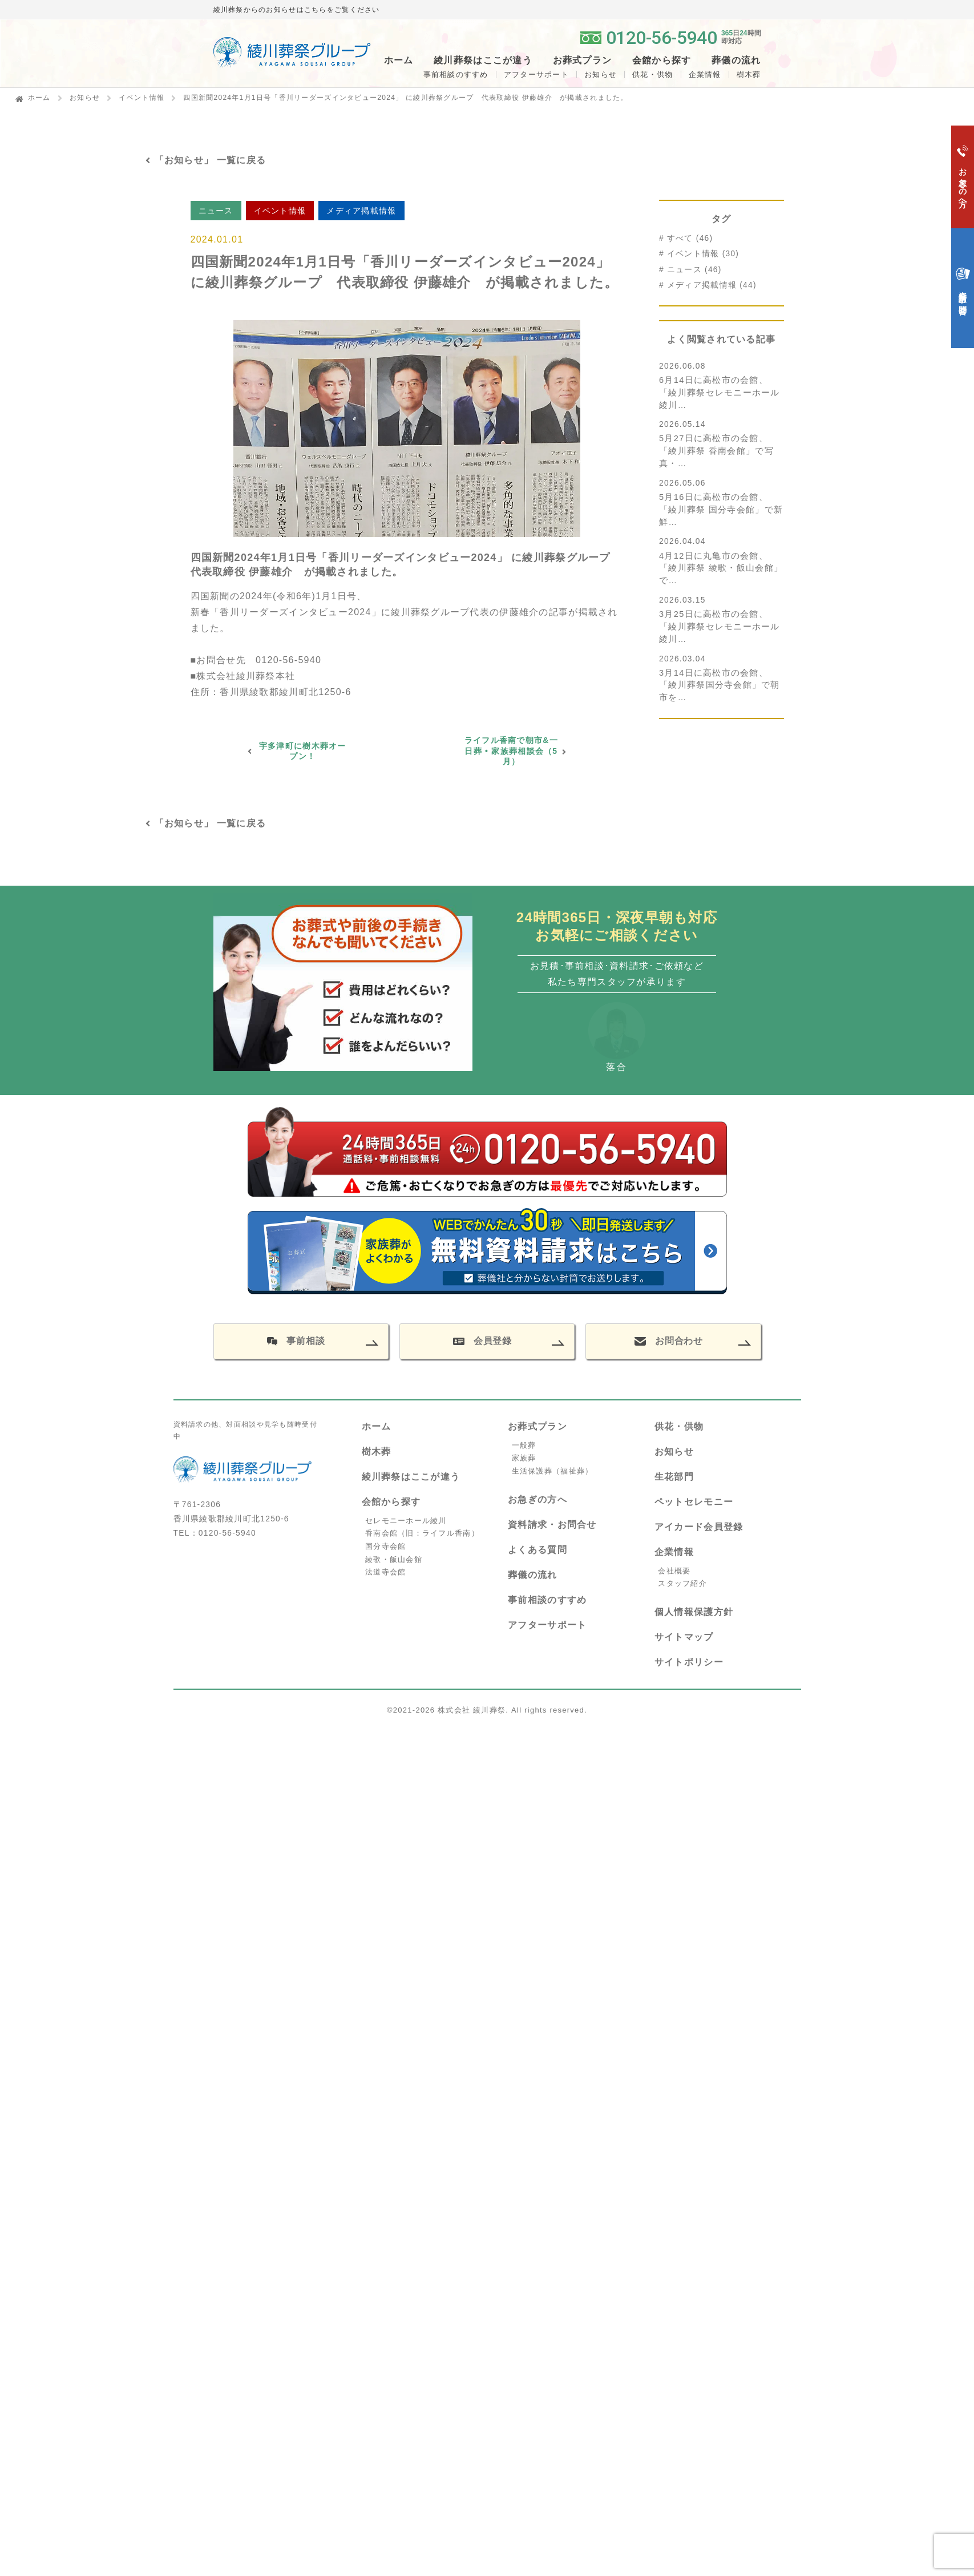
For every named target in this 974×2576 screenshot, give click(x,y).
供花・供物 (652, 74)
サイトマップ (684, 1637)
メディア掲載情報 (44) (712, 285)
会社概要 (674, 1570)
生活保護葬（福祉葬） (552, 1471)
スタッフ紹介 (682, 1583)
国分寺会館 (385, 1546)
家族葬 (524, 1457)
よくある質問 (537, 1550)
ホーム (399, 60)
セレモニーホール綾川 (406, 1520)
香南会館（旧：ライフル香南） (422, 1533)
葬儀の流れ (736, 60)
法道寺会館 (385, 1572)
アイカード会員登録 (698, 1527)
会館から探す (391, 1502)
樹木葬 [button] (749, 74)
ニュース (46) (694, 269)
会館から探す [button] (662, 60)
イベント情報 (141, 98)
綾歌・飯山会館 (393, 1559)
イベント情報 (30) (703, 253)
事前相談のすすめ (455, 74)
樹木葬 (376, 1451)
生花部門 (674, 1476)
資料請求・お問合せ (552, 1524)
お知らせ (600, 74)
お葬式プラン (537, 1426)
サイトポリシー (689, 1662)
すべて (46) (690, 238)
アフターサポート (536, 74)
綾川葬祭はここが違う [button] (483, 60)
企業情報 (705, 74)
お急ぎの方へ (537, 1499)
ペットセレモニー (693, 1502)
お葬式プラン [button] (582, 60)
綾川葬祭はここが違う (411, 1476)
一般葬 (524, 1445)
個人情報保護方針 (693, 1612)
